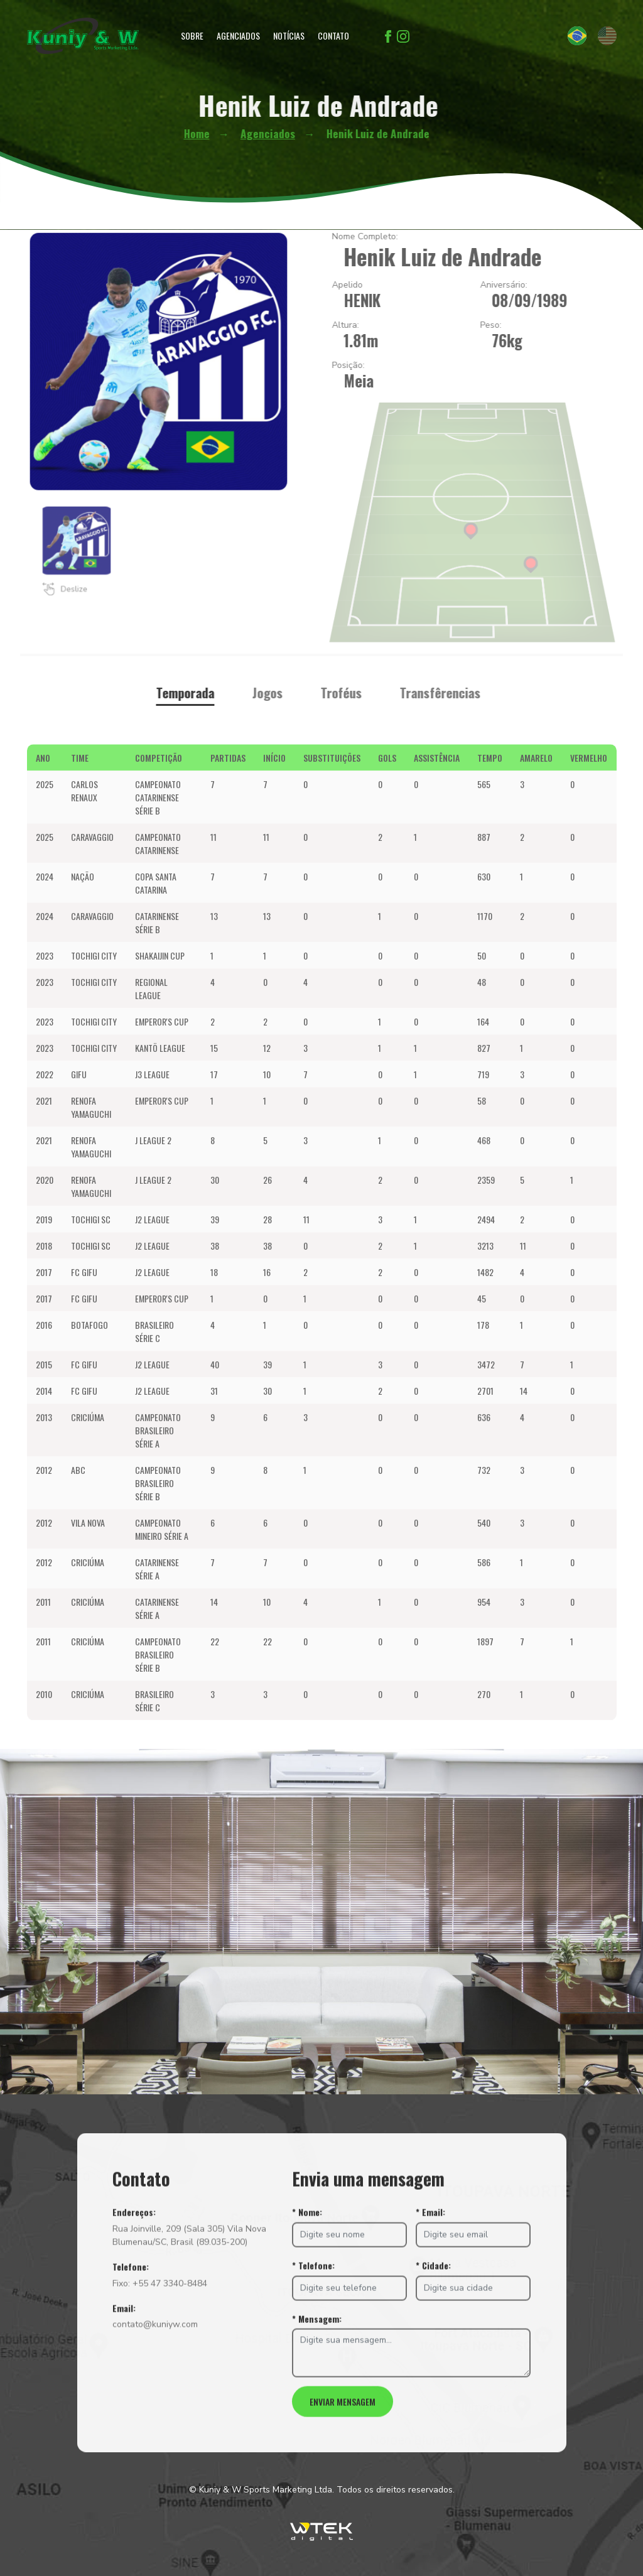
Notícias (289, 35)
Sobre (192, 35)
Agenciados (238, 35)
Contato (333, 35)
